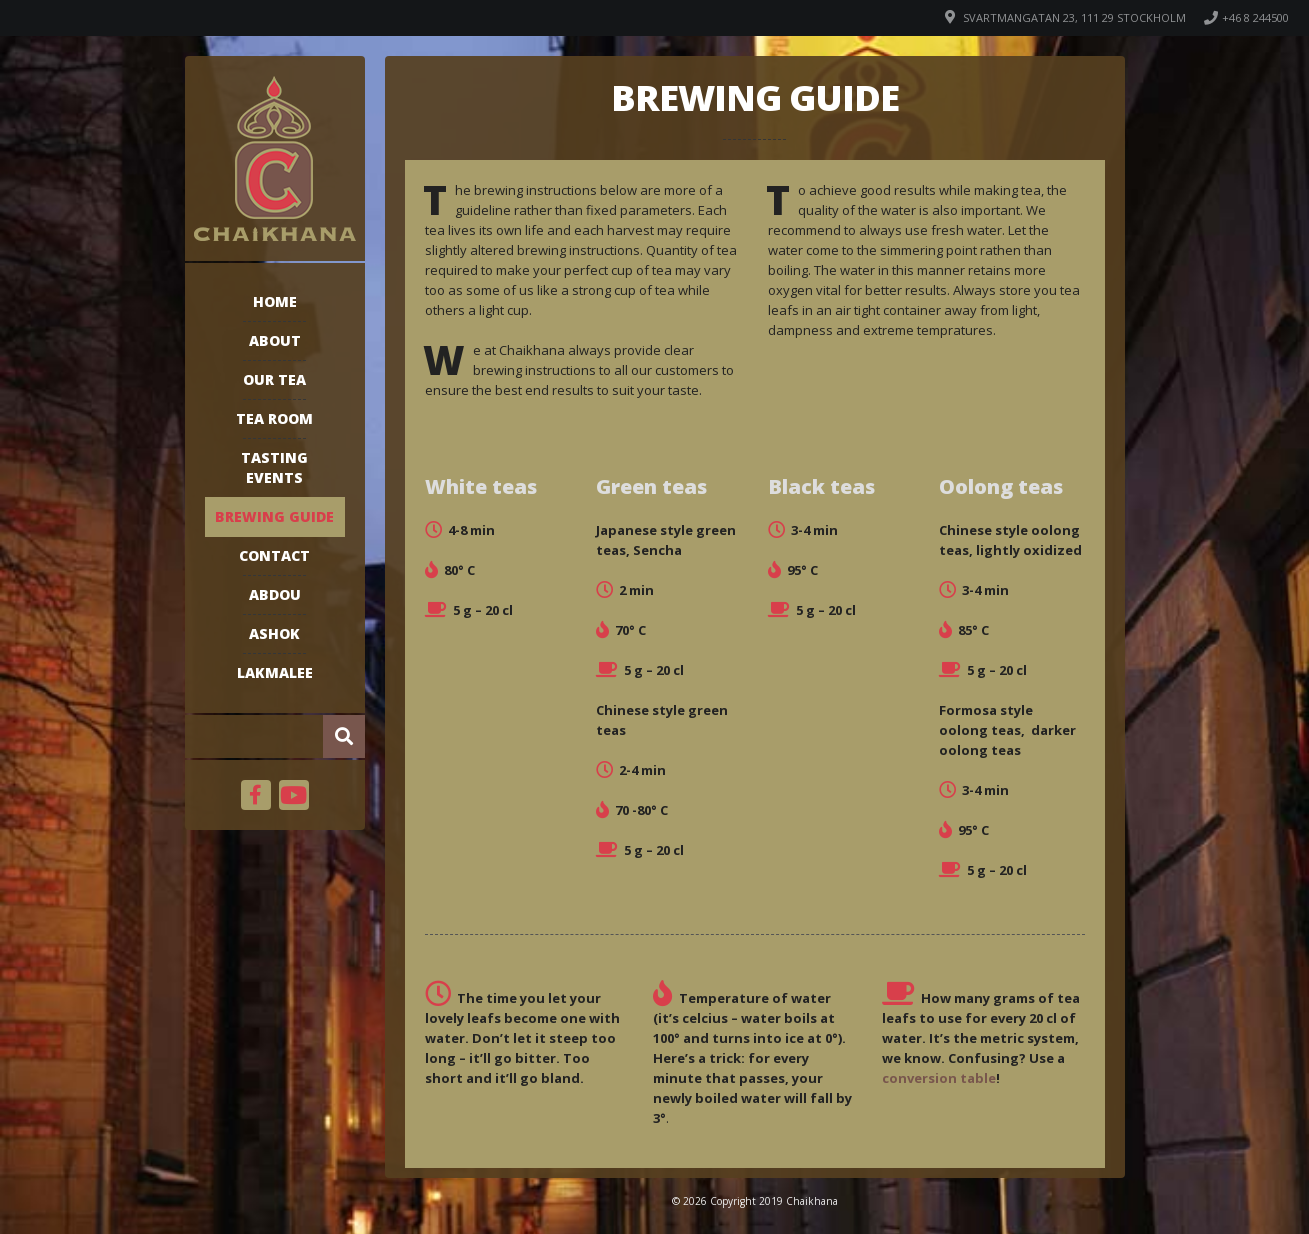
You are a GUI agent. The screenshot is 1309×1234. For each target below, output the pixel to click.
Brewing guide (274, 516)
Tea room (274, 418)
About (275, 340)
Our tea (274, 379)
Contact (274, 555)
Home (275, 301)
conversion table (939, 1078)
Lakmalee (275, 672)
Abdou (275, 594)
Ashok (274, 633)
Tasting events (274, 467)
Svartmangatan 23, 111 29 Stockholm (1074, 17)
